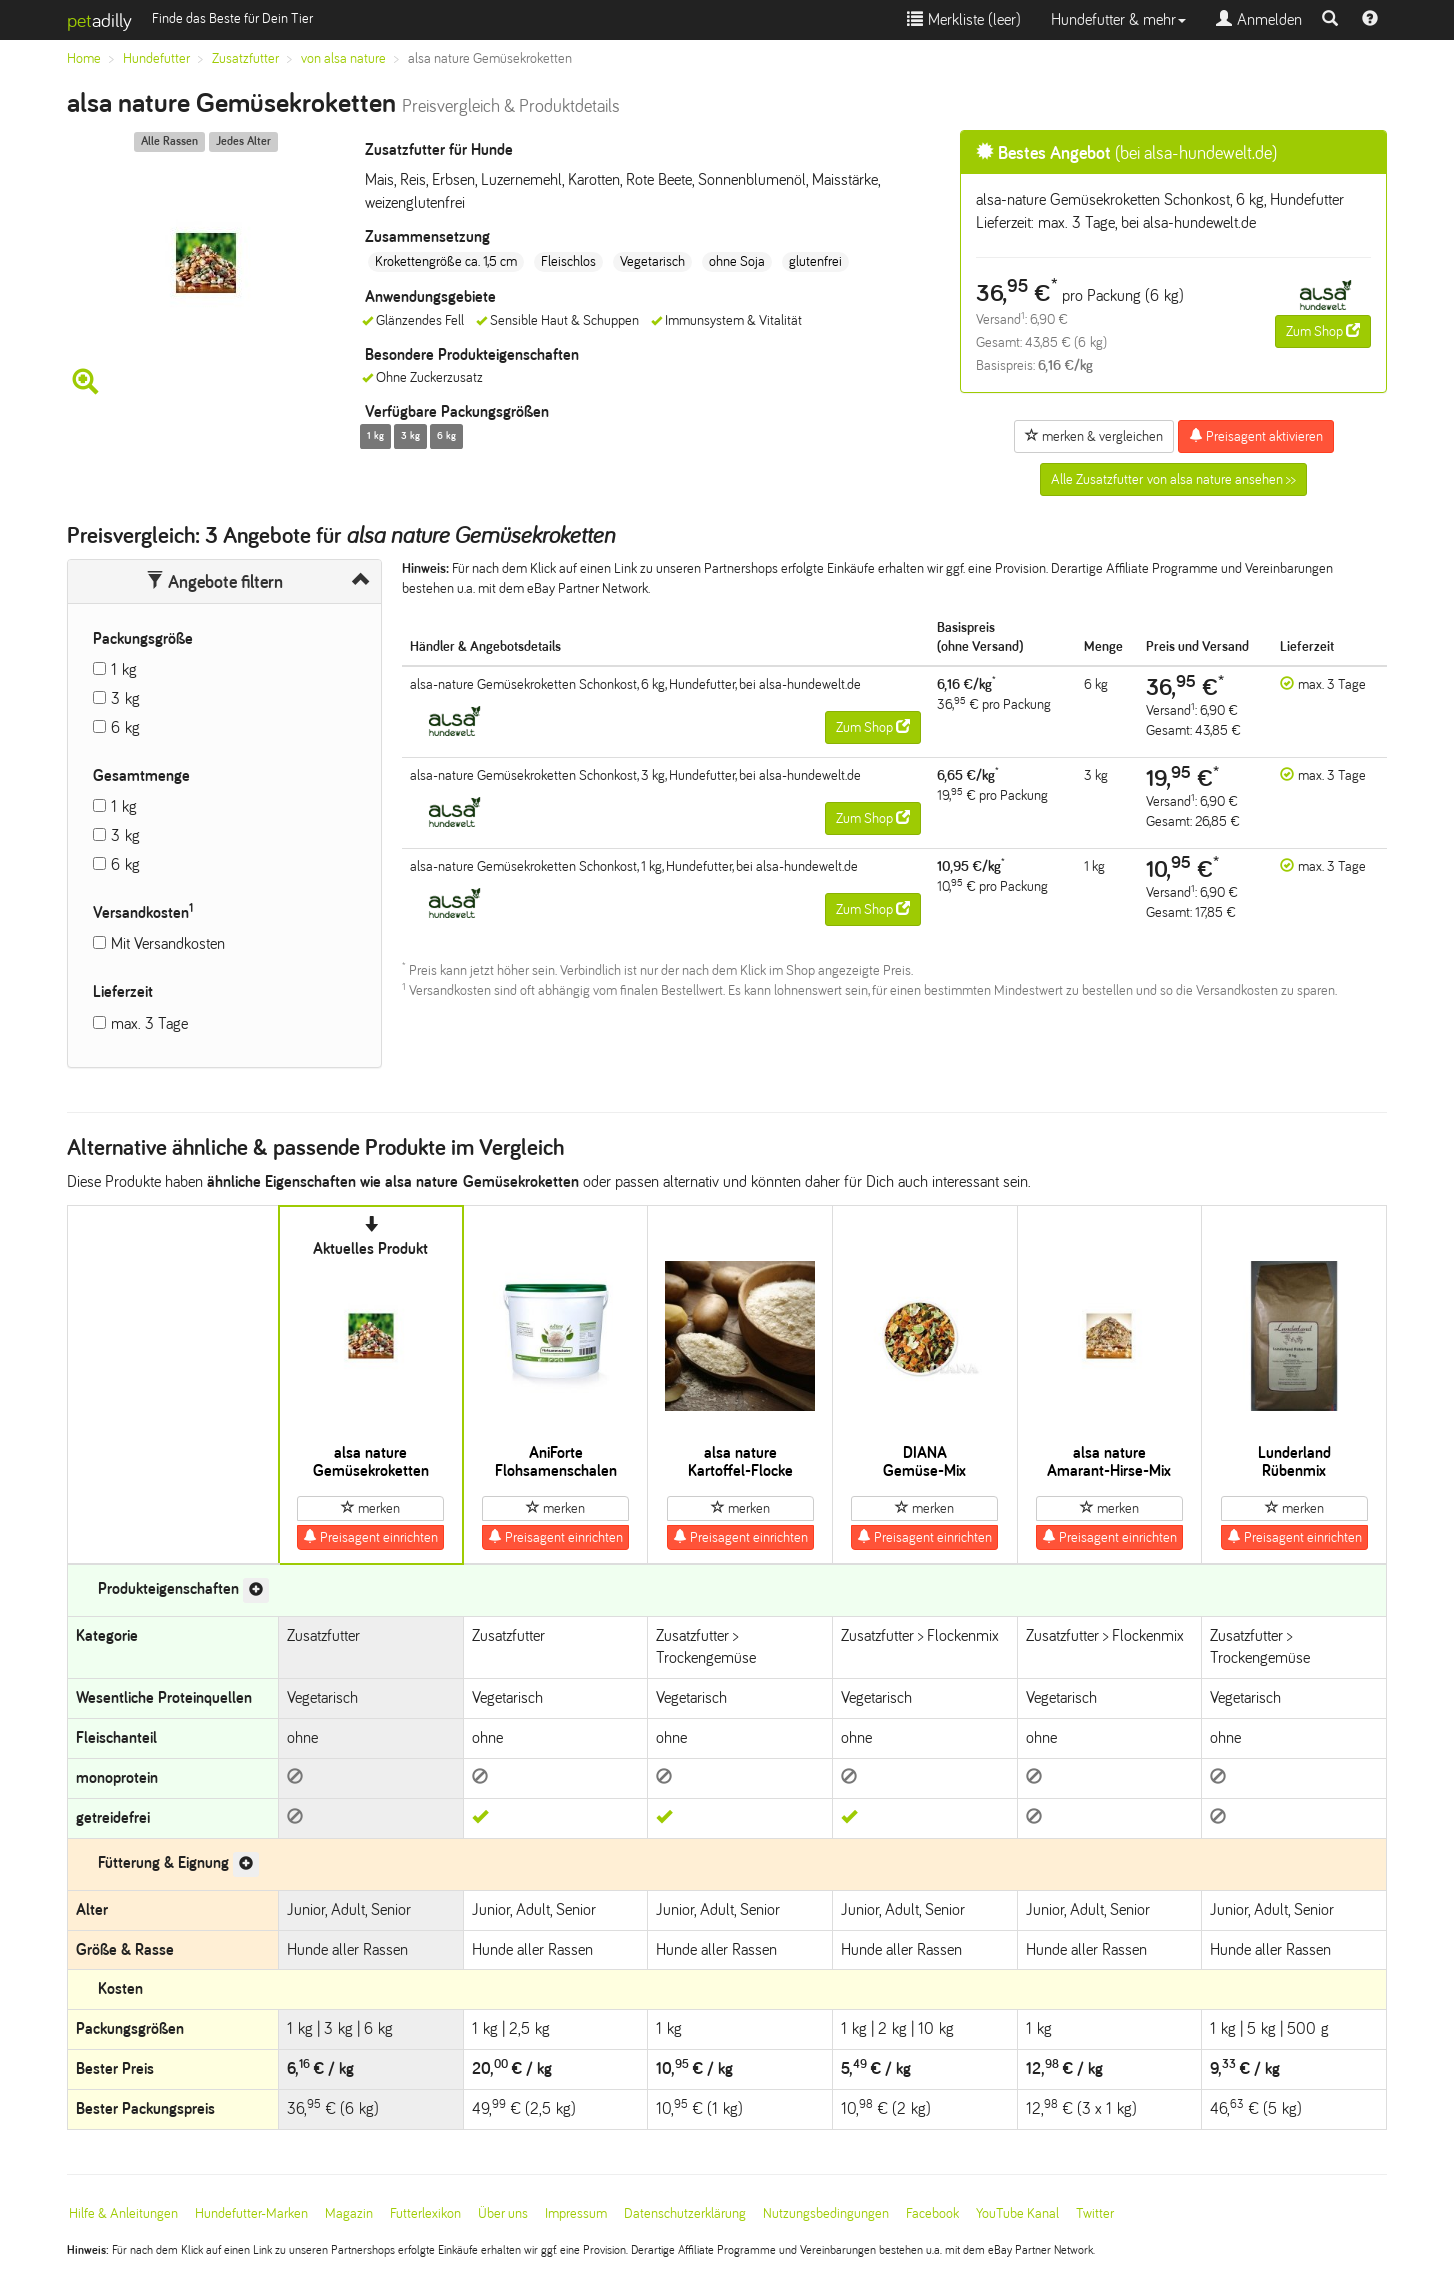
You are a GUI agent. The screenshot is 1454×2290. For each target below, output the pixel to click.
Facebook (932, 2213)
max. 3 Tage (149, 1023)
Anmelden (1259, 19)
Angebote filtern (214, 582)
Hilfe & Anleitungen (123, 2213)
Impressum (576, 2213)
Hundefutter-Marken (251, 2213)
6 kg (125, 727)
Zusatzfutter (245, 58)
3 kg (125, 698)
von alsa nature (343, 58)
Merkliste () (964, 19)
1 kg (124, 669)
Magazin (349, 2213)
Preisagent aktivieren (1256, 436)
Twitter (1095, 2213)
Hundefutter (156, 58)
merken (370, 1508)
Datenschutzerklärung (685, 2213)
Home (84, 58)
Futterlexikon (425, 2213)
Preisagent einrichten (370, 1537)
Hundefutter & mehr (1118, 19)
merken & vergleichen (1094, 436)
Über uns (503, 2213)
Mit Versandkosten (168, 943)
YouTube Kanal (1017, 2213)
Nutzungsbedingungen (826, 2213)
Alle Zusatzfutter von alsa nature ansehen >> (1173, 479)
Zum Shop (1323, 331)
